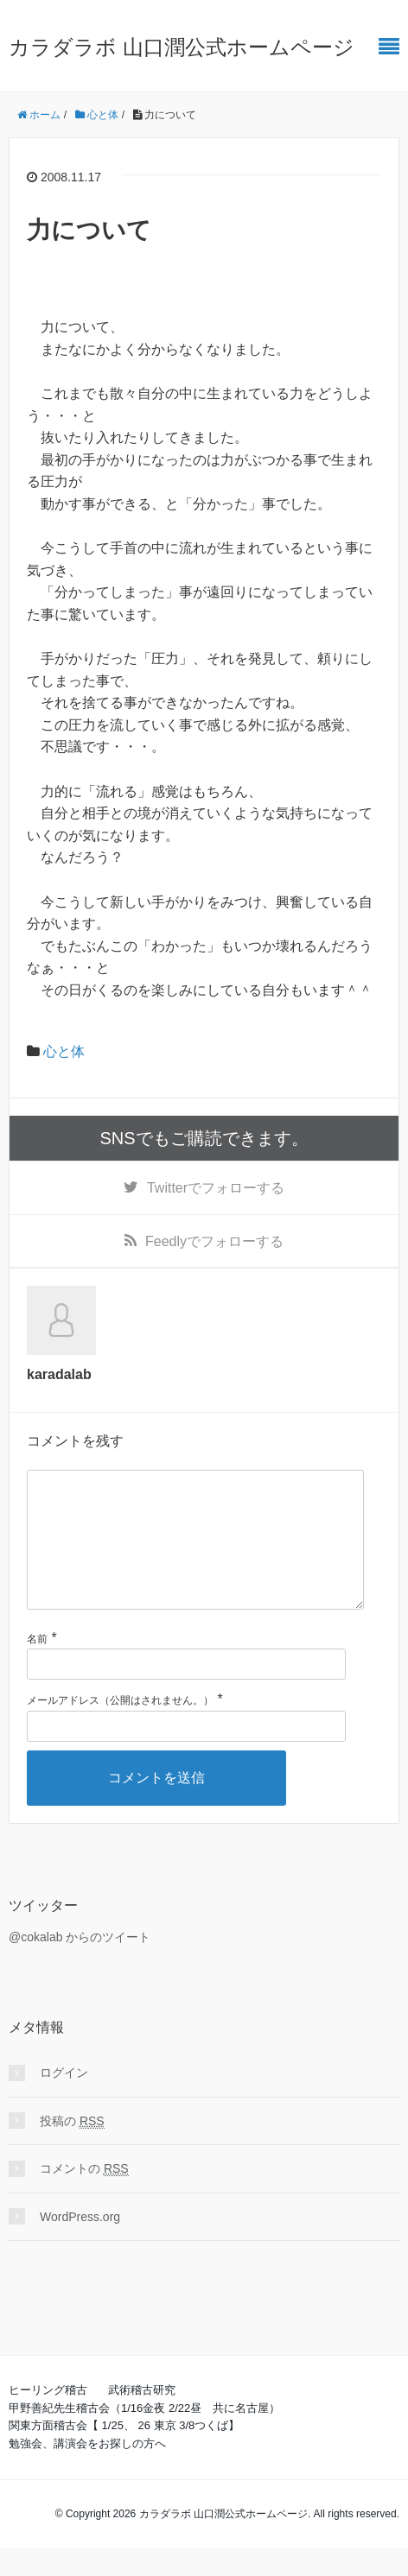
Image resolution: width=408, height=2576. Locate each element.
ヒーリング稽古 (48, 2417)
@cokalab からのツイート (79, 1965)
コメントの (84, 2196)
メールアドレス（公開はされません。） (120, 1728)
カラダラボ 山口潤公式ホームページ (181, 47)
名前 (37, 1667)
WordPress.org (80, 2244)
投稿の (72, 2149)
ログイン (64, 2100)
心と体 (64, 1051)
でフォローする (215, 1187)
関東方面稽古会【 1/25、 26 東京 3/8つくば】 (124, 2452)
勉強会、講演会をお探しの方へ (87, 2471)
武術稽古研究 (141, 2417)
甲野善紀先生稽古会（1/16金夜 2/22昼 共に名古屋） (144, 2435)
